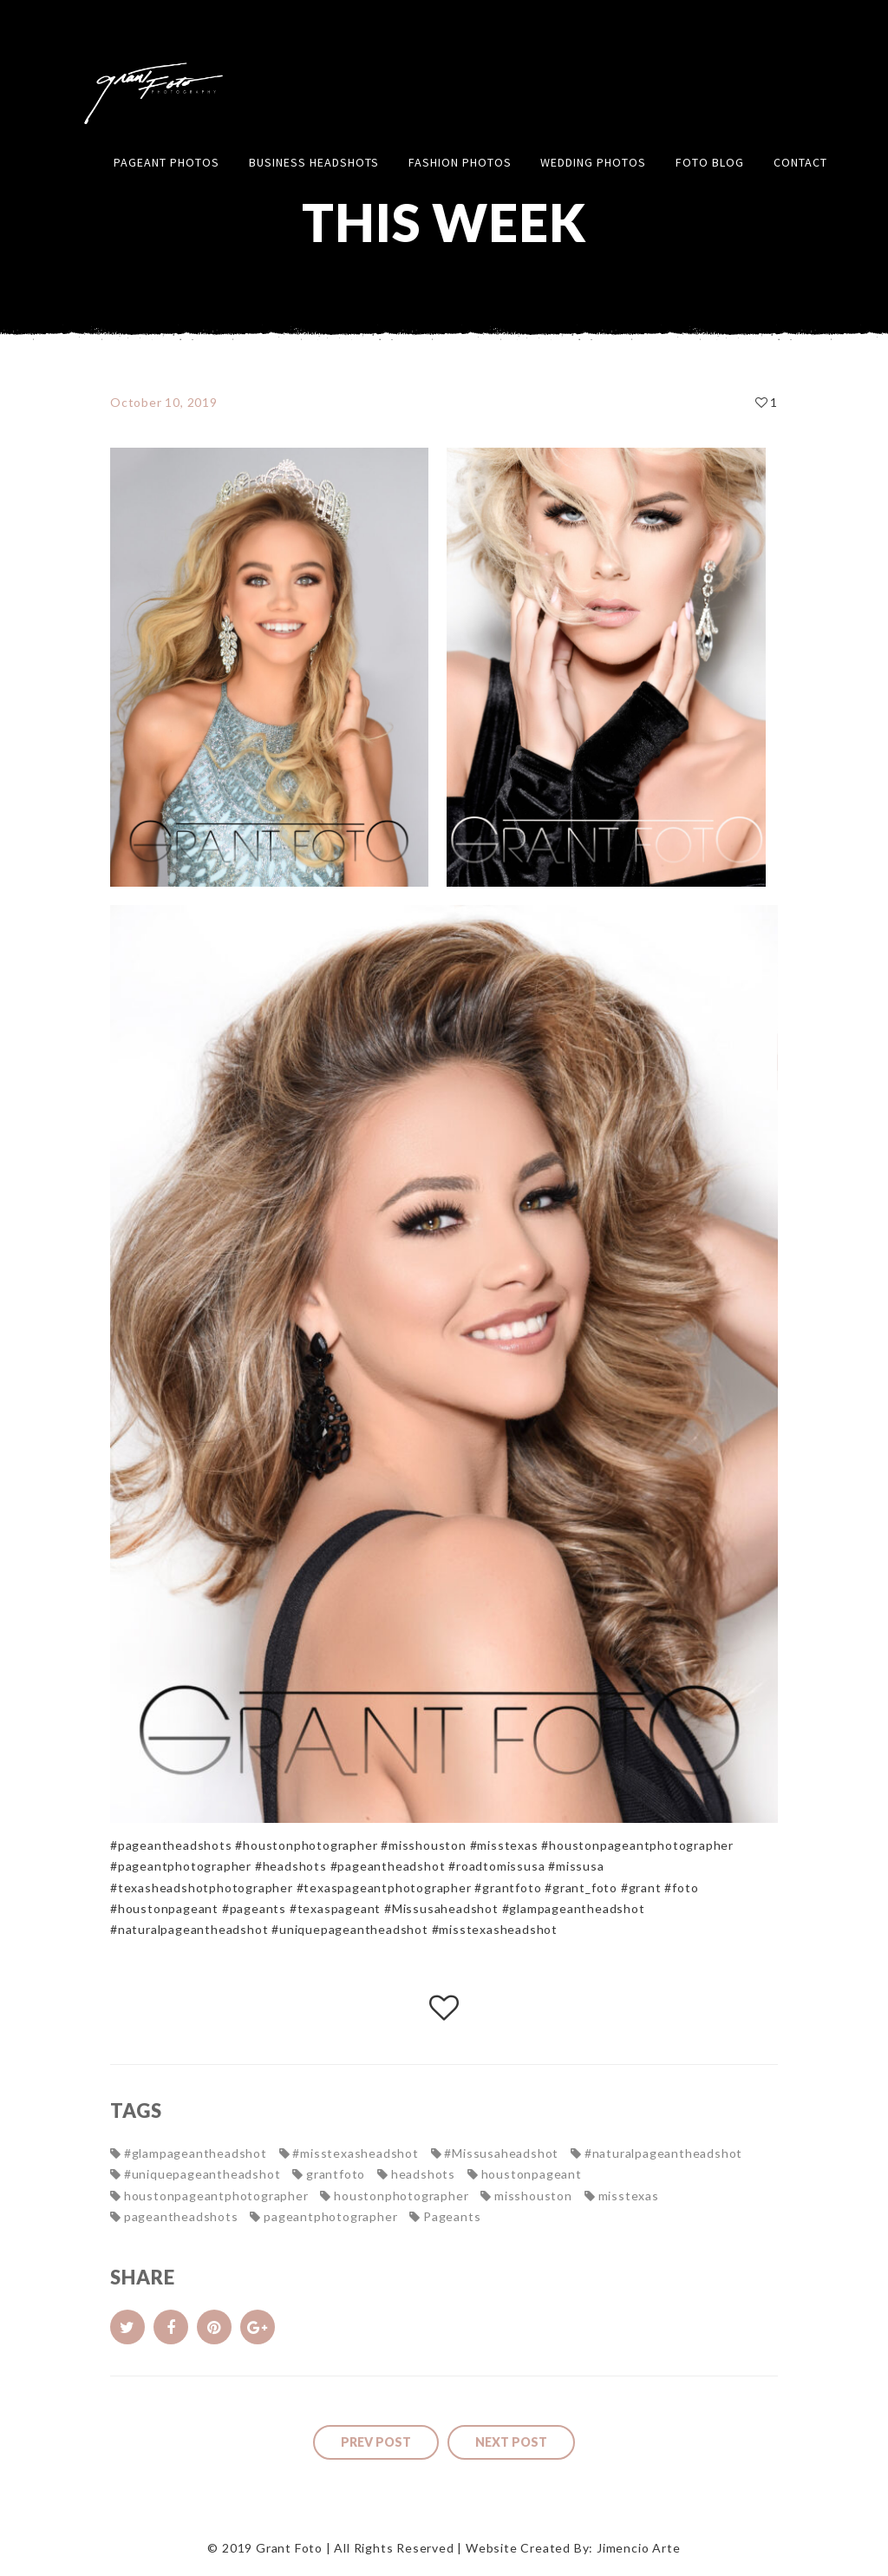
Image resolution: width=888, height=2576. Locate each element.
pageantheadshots (181, 2216)
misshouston (533, 2195)
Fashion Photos (460, 162)
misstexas (628, 2195)
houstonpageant (531, 2173)
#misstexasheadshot (355, 2153)
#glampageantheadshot (195, 2153)
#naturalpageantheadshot (663, 2153)
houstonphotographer (401, 2195)
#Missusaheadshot (501, 2153)
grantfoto (335, 2173)
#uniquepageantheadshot (202, 2173)
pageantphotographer (330, 2216)
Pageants (451, 2216)
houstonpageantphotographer (216, 2195)
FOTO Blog (710, 162)
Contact (800, 162)
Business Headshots (314, 162)
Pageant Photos (166, 162)
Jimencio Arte (638, 2547)
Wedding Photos (593, 162)
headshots (423, 2173)
